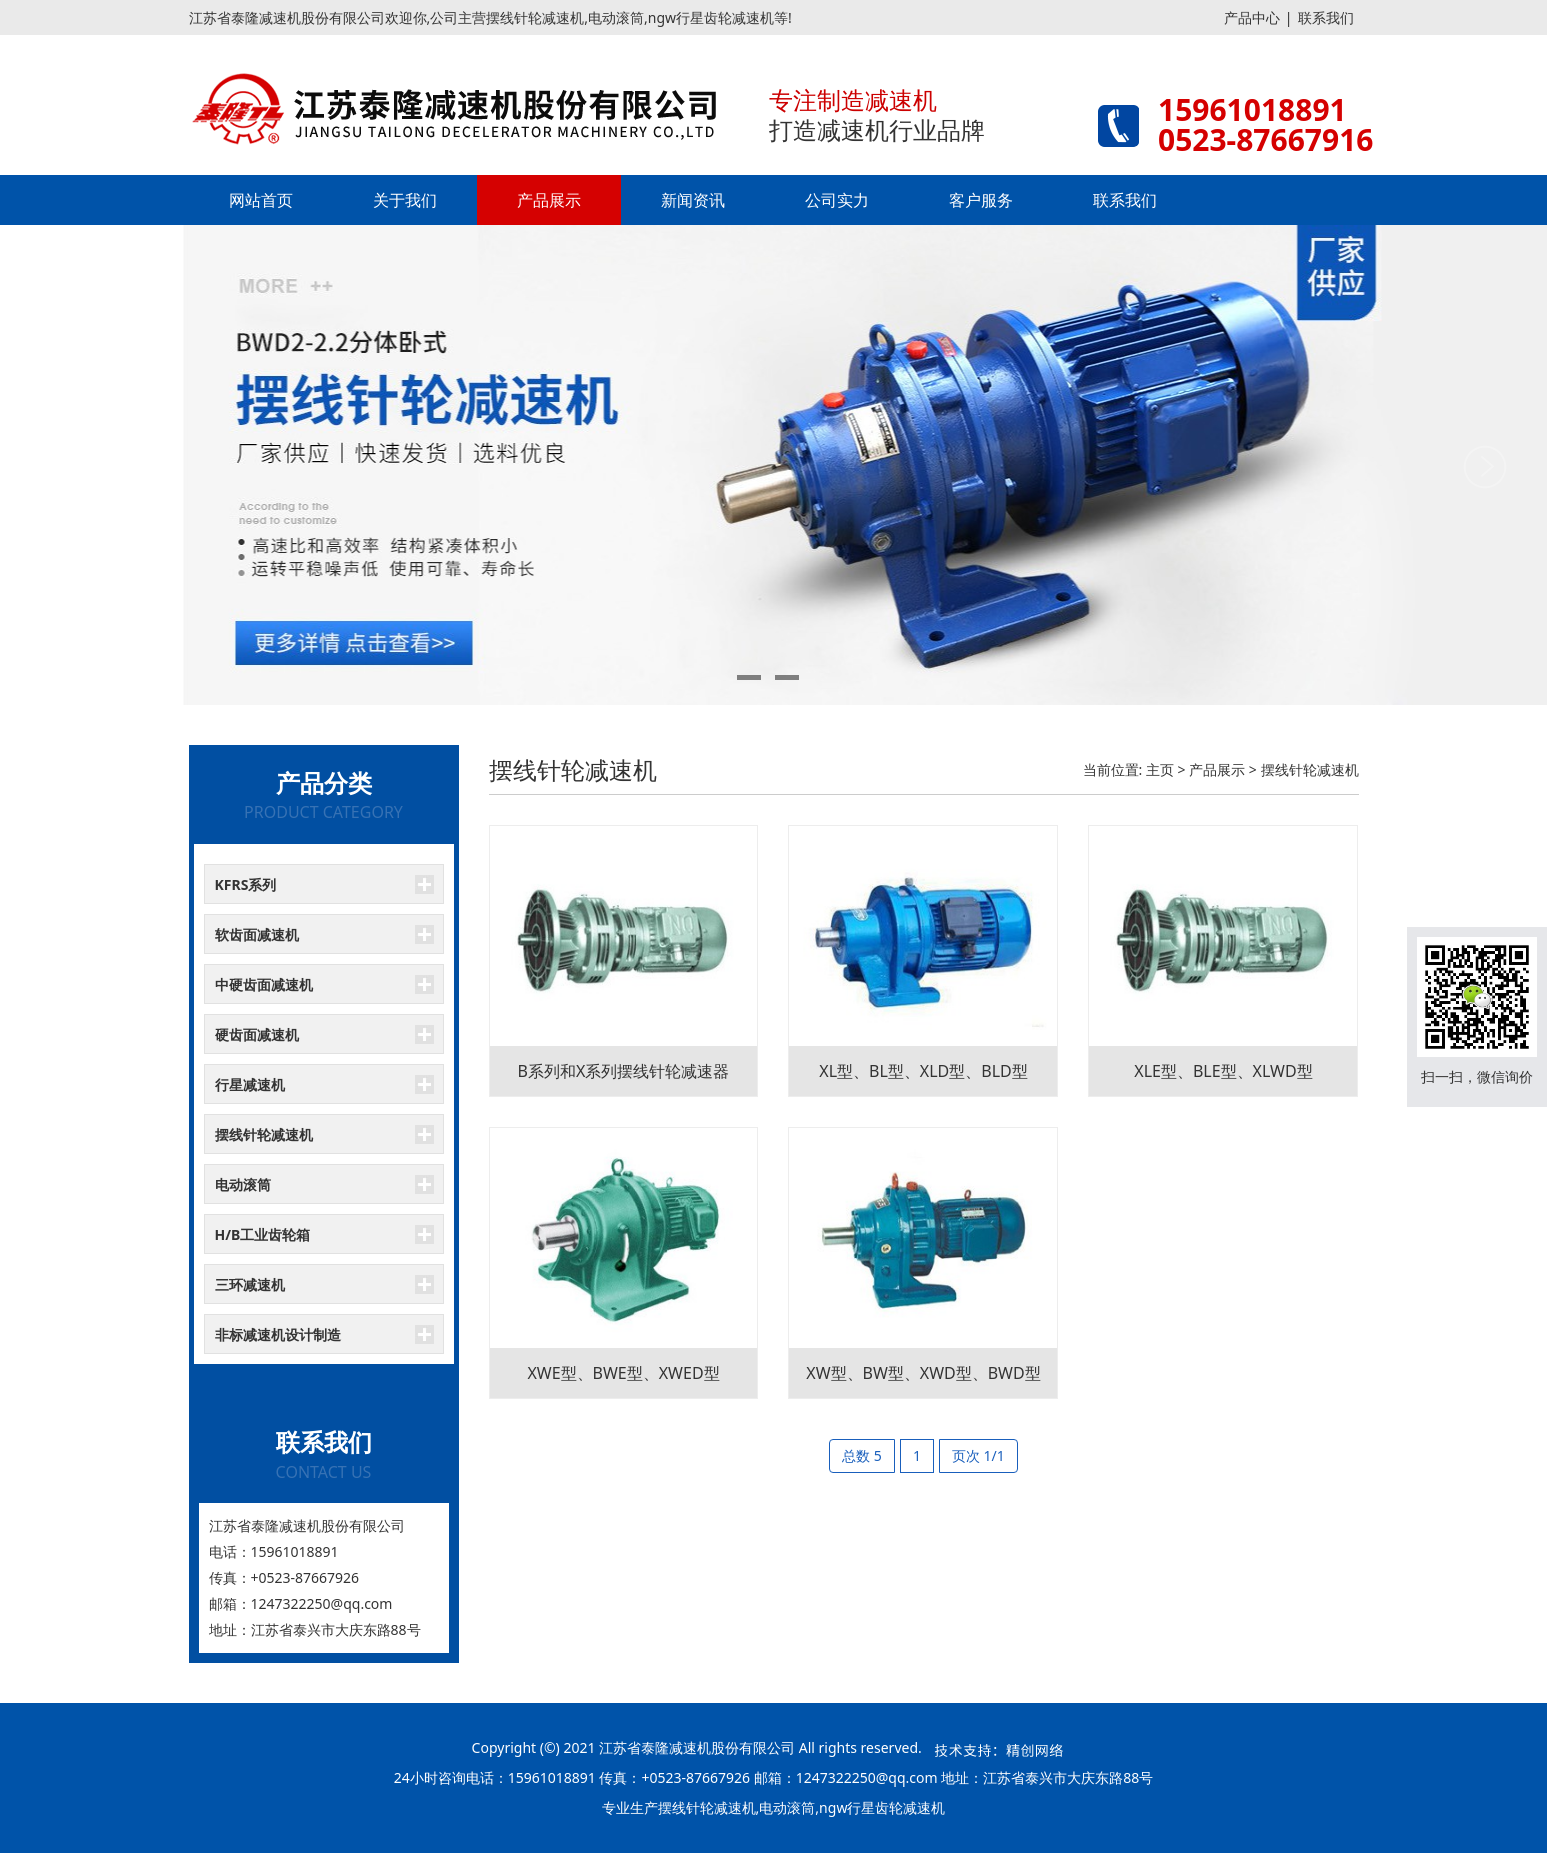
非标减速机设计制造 (278, 1334)
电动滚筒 (243, 1184)
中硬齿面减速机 (264, 984)
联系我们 (1326, 17)
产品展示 (549, 200)
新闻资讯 (693, 200)
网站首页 (261, 200)
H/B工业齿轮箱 (263, 1234)
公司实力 (837, 200)
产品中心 (1252, 17)
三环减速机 (250, 1284)
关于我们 (405, 200)
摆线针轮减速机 (264, 1134)
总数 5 (862, 1455)
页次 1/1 (978, 1455)
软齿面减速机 (257, 934)
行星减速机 (250, 1084)
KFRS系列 (246, 884)
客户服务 (981, 200)
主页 (1160, 769)
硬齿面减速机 (257, 1034)
